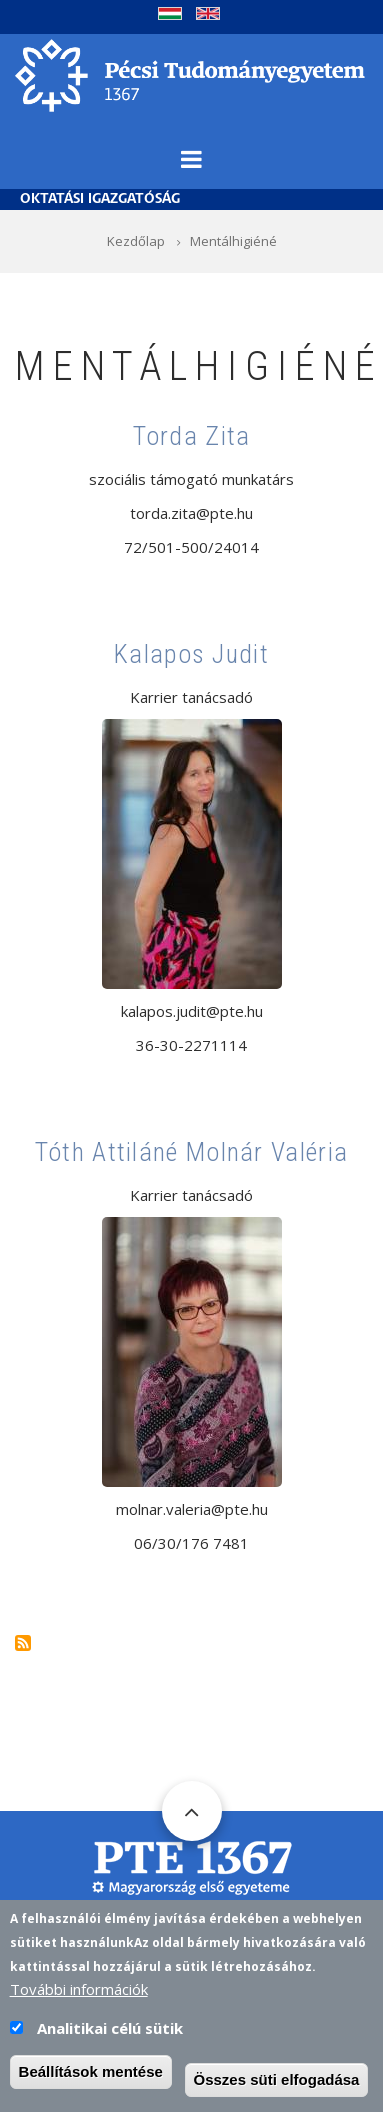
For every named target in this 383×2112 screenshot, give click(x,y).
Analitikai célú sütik (110, 2036)
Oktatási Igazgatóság (100, 199)
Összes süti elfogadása (277, 2087)
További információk (79, 1997)
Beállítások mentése (91, 2079)
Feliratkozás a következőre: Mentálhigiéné (23, 1643)
